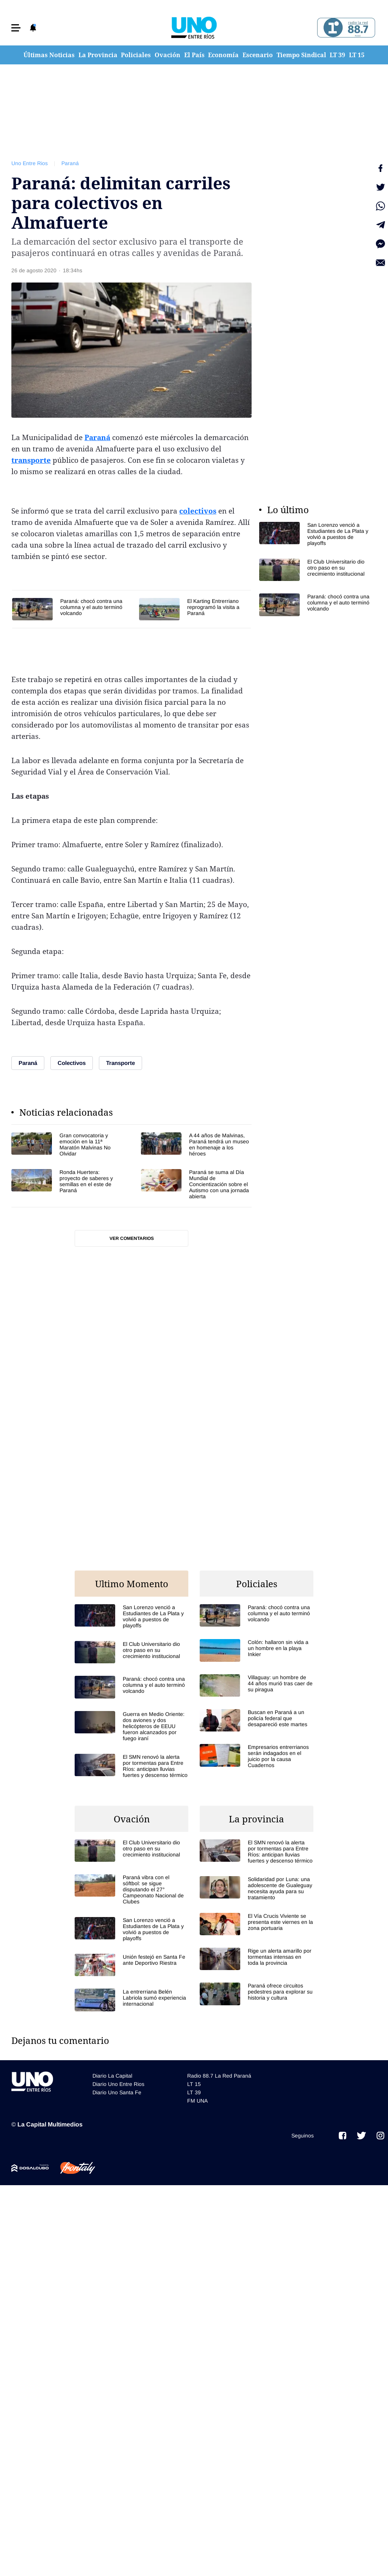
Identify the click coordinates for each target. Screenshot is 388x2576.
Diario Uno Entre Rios (118, 2084)
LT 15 (357, 55)
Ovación (167, 55)
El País (194, 55)
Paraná (70, 163)
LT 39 (337, 55)
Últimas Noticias (49, 55)
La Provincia (97, 55)
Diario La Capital (112, 2076)
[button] (15, 27)
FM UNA (197, 2101)
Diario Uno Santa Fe (116, 2092)
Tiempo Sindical (301, 55)
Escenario (257, 55)
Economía (223, 55)
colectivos (197, 511)
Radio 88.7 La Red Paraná (219, 2076)
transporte (31, 460)
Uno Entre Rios (29, 163)
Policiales (136, 55)
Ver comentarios (132, 1238)
